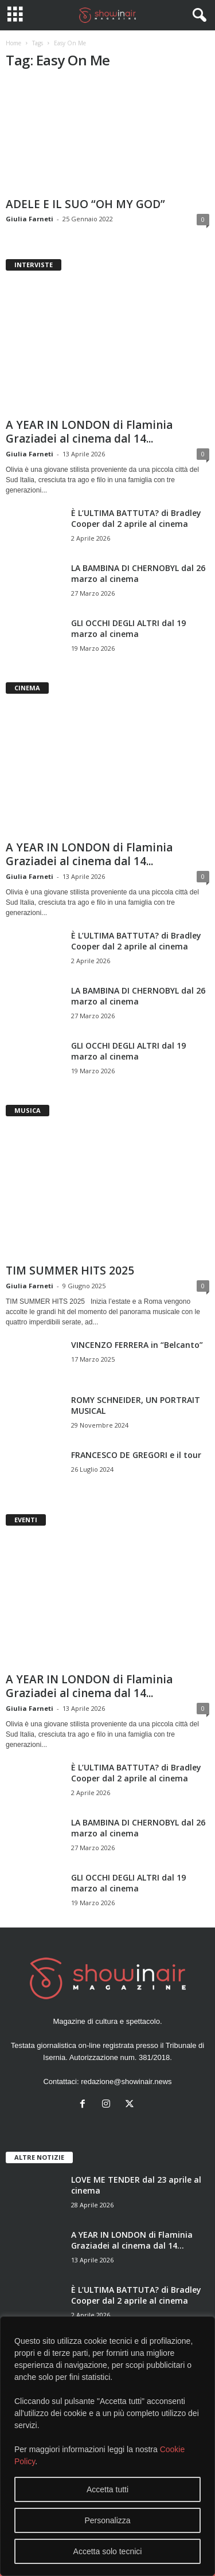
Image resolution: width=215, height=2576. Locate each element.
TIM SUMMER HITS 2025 (70, 1270)
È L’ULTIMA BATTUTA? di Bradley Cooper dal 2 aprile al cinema (136, 518)
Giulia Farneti (29, 218)
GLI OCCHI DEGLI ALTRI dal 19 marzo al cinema (128, 628)
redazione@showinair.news (126, 2081)
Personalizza (107, 2520)
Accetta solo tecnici (107, 2551)
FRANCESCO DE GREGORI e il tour (136, 1454)
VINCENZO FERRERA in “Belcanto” (137, 1344)
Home (13, 43)
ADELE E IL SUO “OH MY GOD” (85, 204)
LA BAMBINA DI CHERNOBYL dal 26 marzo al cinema (138, 573)
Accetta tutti (107, 2489)
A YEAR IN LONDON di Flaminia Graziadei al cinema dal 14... (89, 431)
